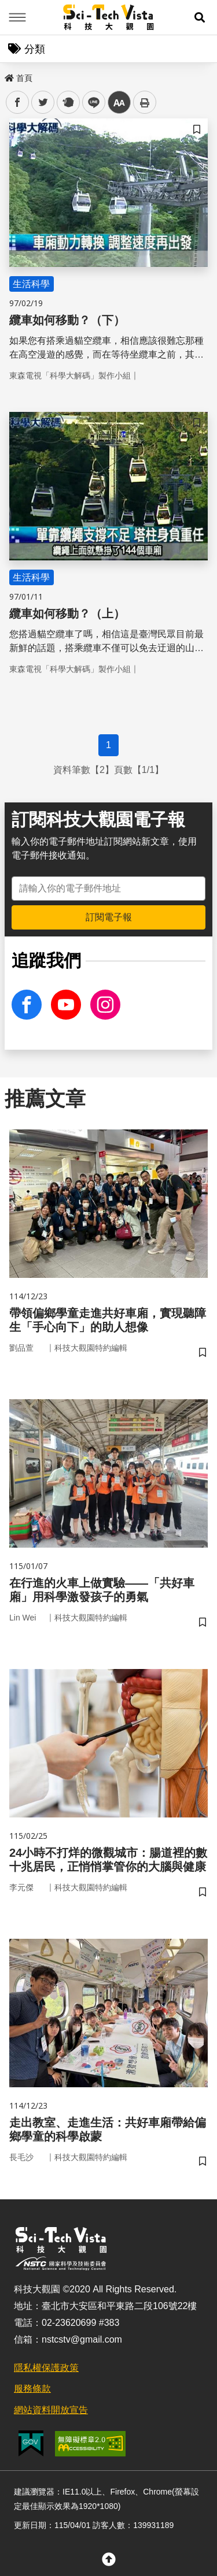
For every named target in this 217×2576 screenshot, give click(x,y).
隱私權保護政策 (46, 2368)
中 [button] (119, 102)
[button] (199, 17)
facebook (17, 102)
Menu (17, 17)
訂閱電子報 (109, 917)
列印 (144, 102)
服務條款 (32, 2388)
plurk (67, 102)
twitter (43, 102)
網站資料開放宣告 (51, 2410)
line (90, 102)
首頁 (18, 78)
